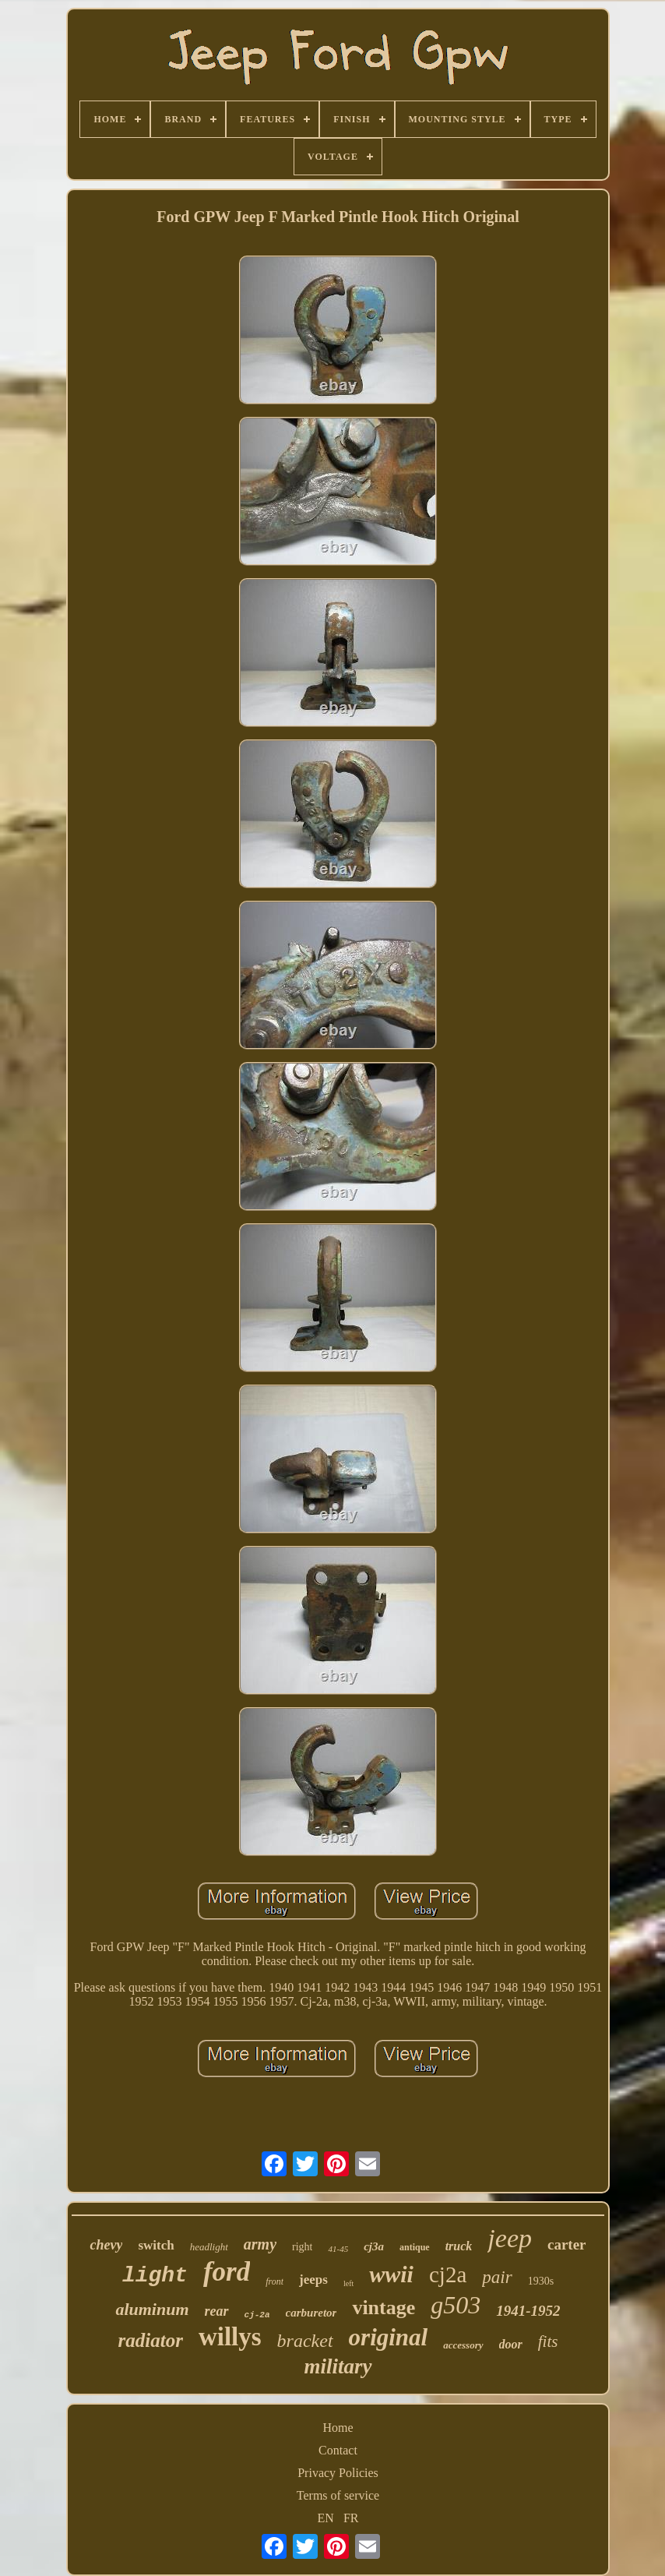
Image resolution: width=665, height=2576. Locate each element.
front (274, 2281)
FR (351, 2518)
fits (548, 2341)
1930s (541, 2281)
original (388, 2337)
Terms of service (338, 2495)
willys (230, 2337)
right (302, 2247)
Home (337, 2427)
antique (414, 2247)
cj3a (374, 2246)
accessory (463, 2345)
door (510, 2344)
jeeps (313, 2279)
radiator (150, 2340)
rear (217, 2311)
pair (497, 2277)
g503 (455, 2305)
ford (226, 2272)
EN (326, 2518)
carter (566, 2244)
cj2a (447, 2274)
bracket (305, 2341)
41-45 (338, 2248)
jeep (509, 2238)
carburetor (311, 2312)
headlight (209, 2247)
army (260, 2244)
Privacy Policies (337, 2472)
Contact (337, 2450)
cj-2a (257, 2315)
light (155, 2276)
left (348, 2283)
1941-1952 (528, 2311)
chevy (106, 2245)
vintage (383, 2307)
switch (156, 2245)
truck (459, 2246)
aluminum (151, 2309)
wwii (391, 2274)
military (338, 2366)
